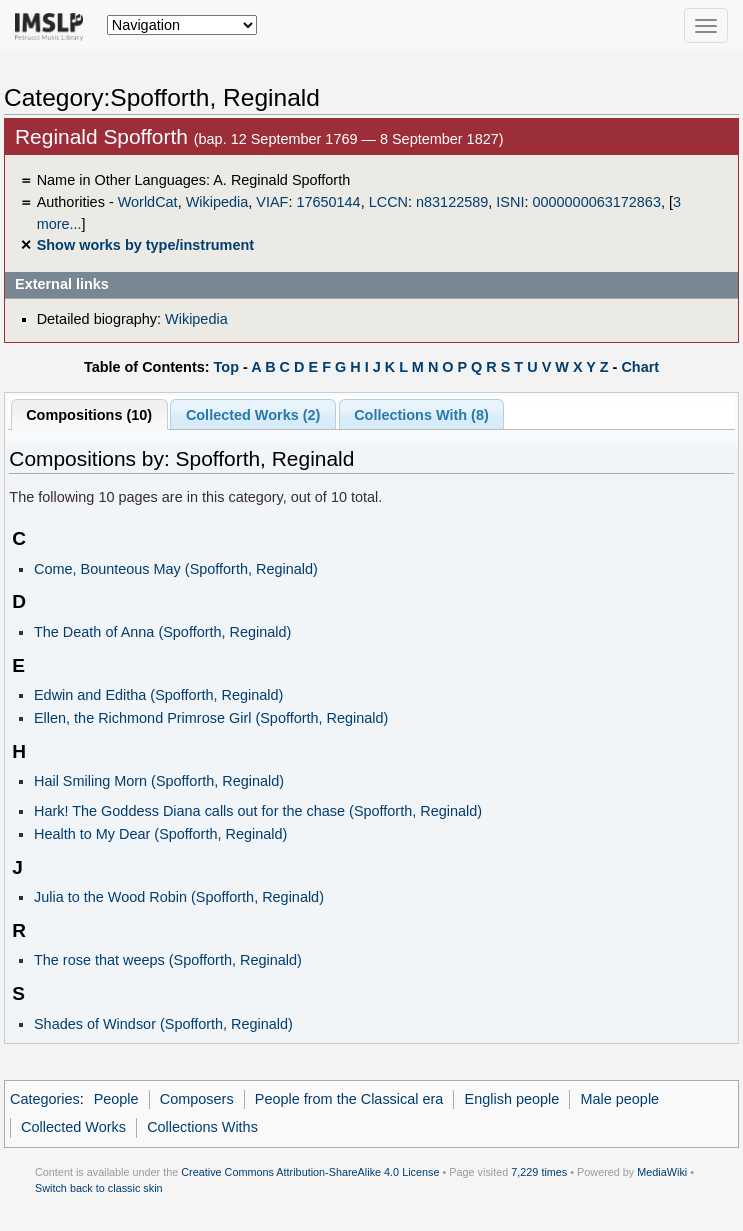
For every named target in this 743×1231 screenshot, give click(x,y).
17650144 (328, 202)
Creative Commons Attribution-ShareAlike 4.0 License (310, 1172)
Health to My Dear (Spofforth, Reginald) (160, 834)
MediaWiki (662, 1172)
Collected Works (73, 1127)
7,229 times (539, 1172)
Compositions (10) (89, 415)
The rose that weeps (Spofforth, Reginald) (168, 960)
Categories (45, 1099)
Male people (619, 1099)
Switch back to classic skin (99, 1188)
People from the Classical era (349, 1099)
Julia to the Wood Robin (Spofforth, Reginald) (179, 897)
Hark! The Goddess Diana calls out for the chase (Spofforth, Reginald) (258, 811)
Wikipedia (217, 202)
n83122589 (452, 202)
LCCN (388, 202)
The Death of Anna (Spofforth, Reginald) (162, 632)
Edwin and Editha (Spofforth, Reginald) (158, 695)
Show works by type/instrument (145, 245)
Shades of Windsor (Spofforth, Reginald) (163, 1024)
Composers (197, 1099)
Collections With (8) (421, 415)
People (116, 1099)
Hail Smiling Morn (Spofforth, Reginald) (159, 781)
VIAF (272, 202)
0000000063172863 (596, 202)
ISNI (510, 202)
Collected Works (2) (253, 415)
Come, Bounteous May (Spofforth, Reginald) (176, 569)
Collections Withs (202, 1127)
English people (512, 1099)
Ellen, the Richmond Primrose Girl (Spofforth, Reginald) (211, 718)
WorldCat (148, 202)
